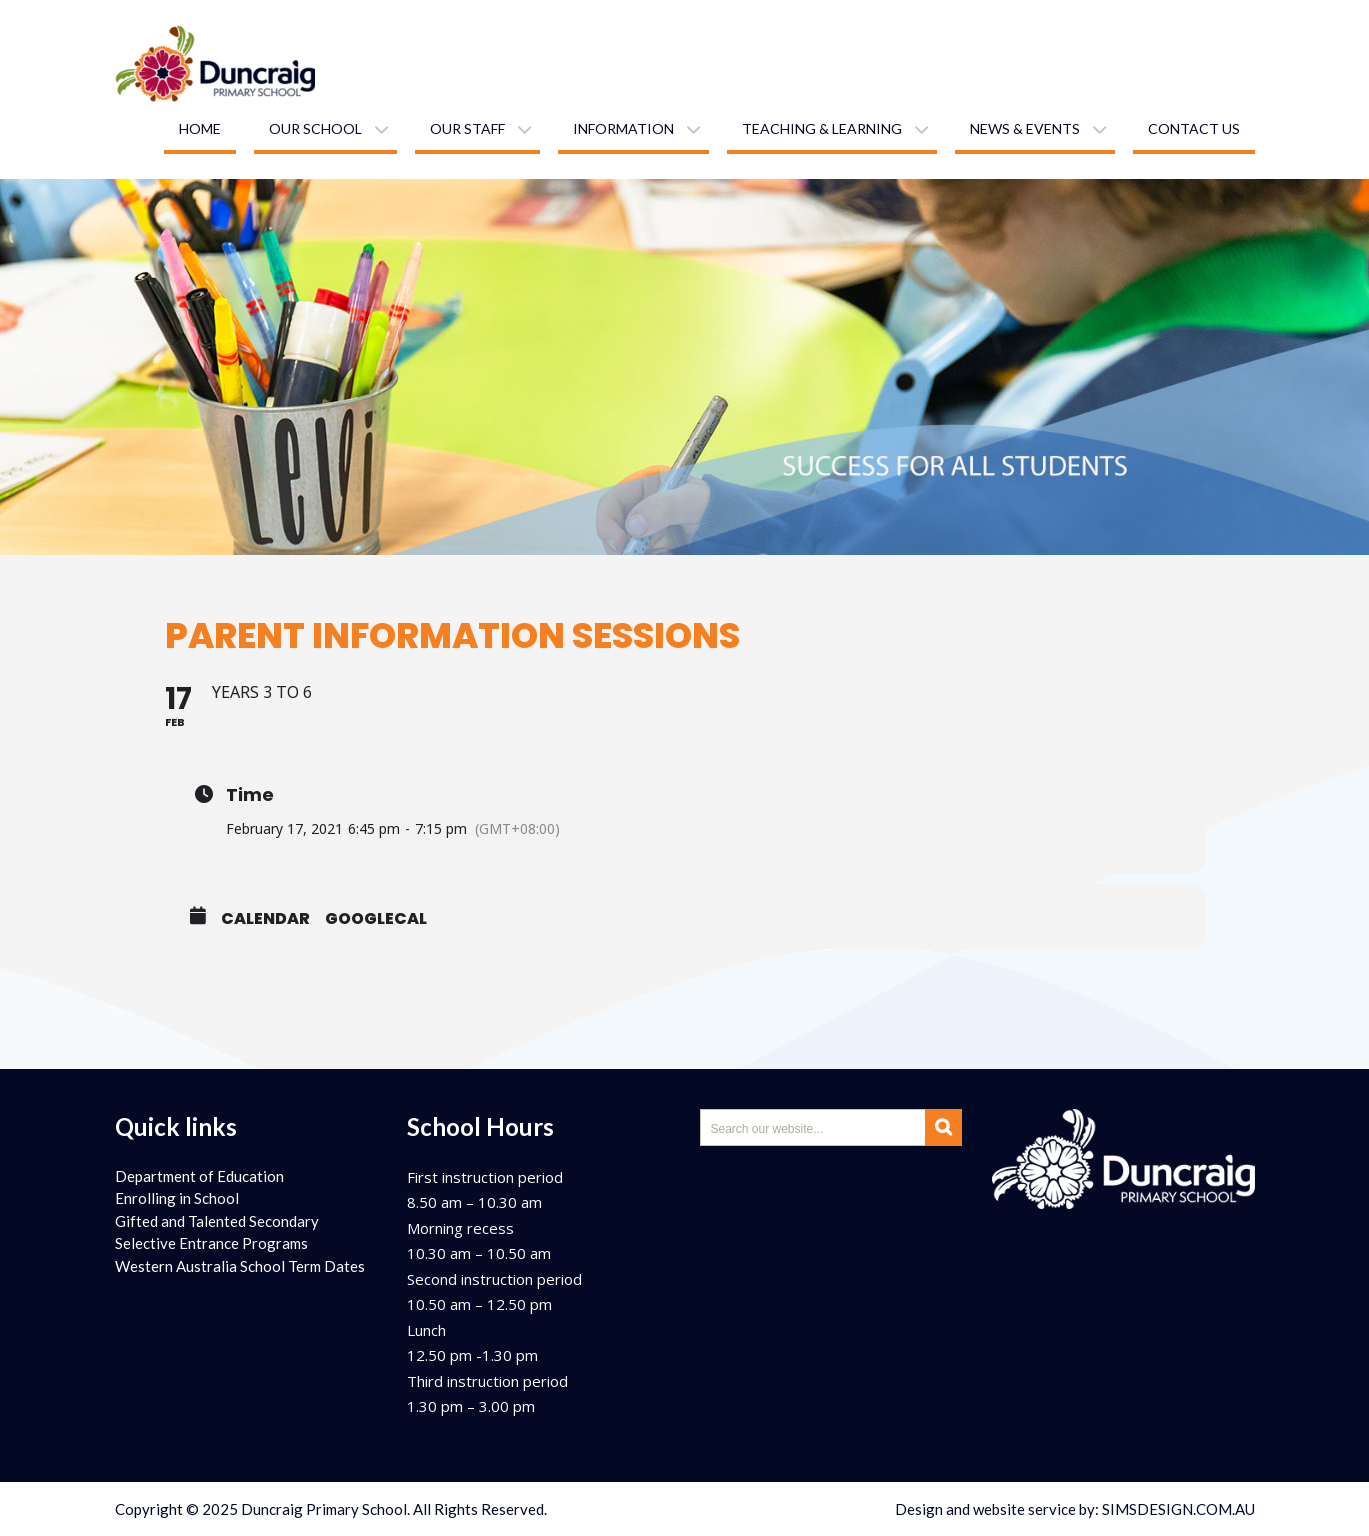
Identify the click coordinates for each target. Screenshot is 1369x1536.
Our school (315, 128)
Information (623, 128)
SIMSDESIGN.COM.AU (1178, 1509)
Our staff (467, 128)
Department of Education (199, 1176)
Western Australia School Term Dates (240, 1266)
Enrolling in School (177, 1198)
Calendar (265, 919)
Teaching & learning (822, 128)
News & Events (1025, 128)
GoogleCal (376, 919)
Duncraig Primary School (324, 1509)
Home (200, 128)
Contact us (1194, 128)
